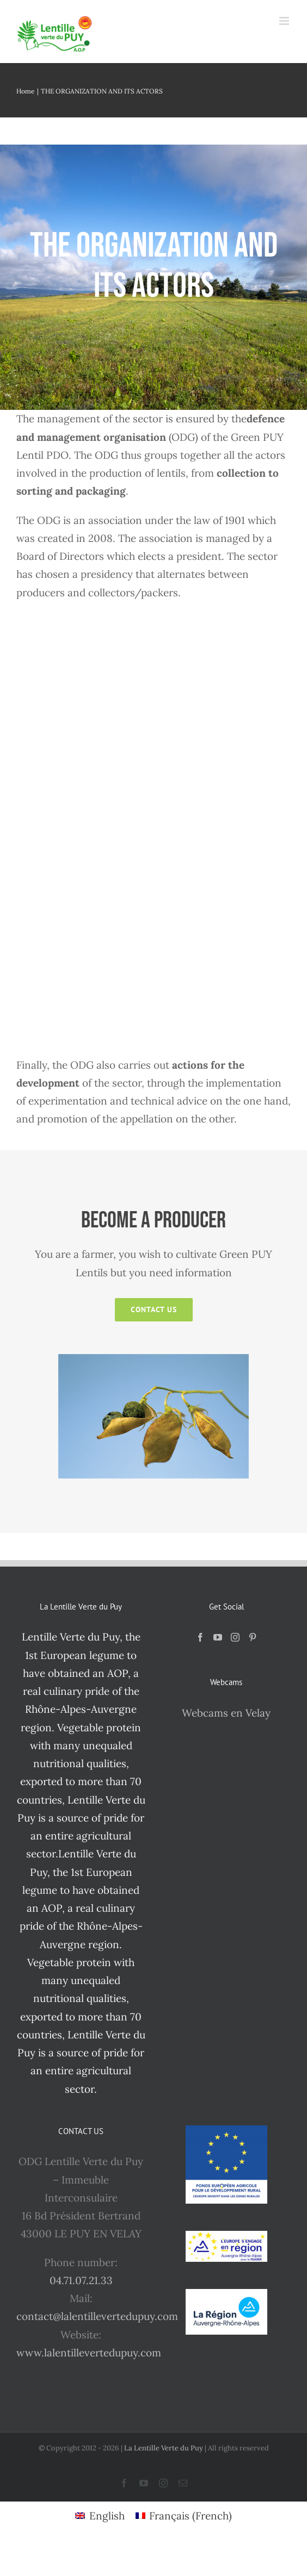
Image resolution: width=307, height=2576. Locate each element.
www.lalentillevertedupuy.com (88, 2352)
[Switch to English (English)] (100, 2515)
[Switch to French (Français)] (184, 2515)
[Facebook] (200, 1637)
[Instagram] (235, 1637)
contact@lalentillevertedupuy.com (97, 2316)
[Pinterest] (252, 1637)
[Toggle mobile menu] (285, 21)
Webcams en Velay (226, 1712)
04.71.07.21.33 (81, 2280)
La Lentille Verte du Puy (164, 2448)
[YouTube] (217, 1637)
